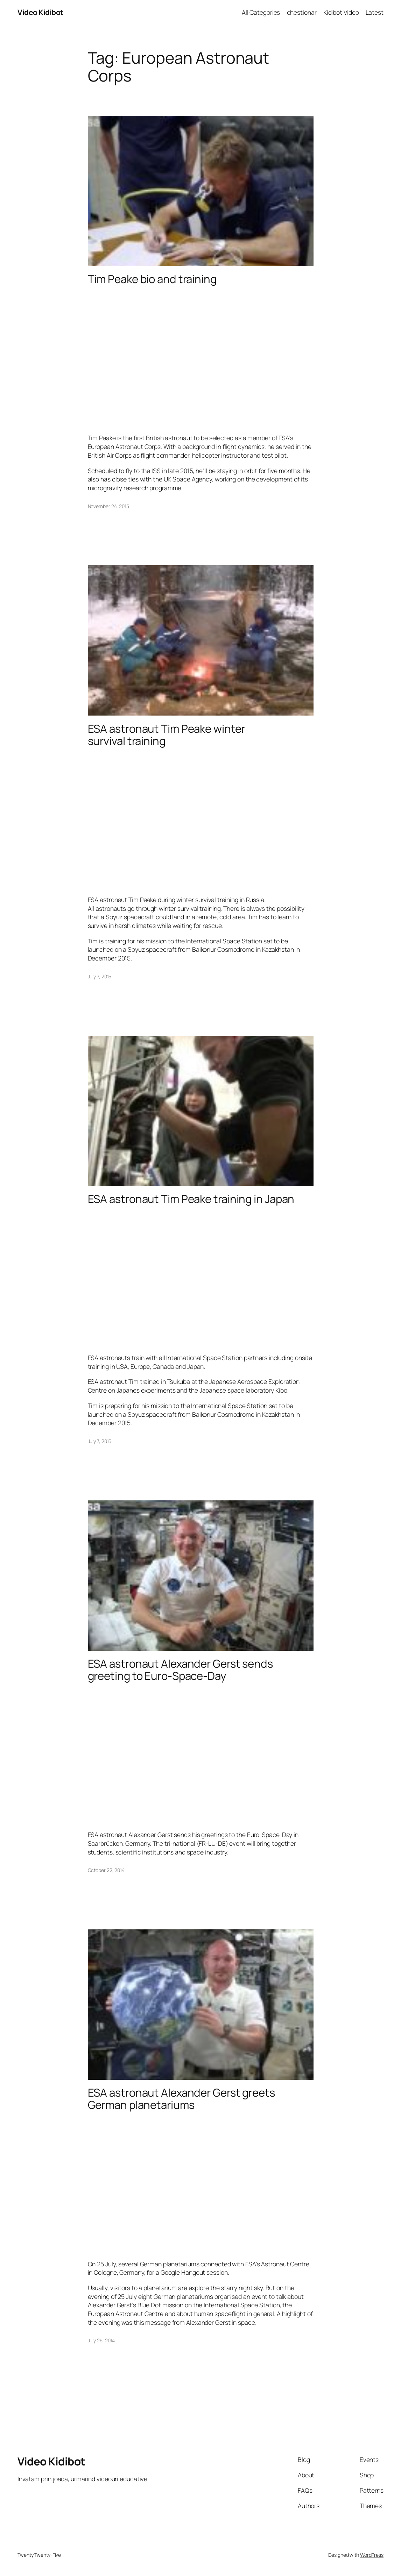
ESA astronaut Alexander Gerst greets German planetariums (181, 2098)
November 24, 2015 (108, 506)
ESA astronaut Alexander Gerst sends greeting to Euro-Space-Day (180, 1669)
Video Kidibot (40, 12)
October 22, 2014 (106, 1870)
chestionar (302, 12)
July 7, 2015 (100, 976)
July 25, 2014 (101, 2340)
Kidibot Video (341, 12)
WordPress (372, 2555)
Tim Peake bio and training (152, 279)
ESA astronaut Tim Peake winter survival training (166, 735)
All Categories (261, 12)
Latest (375, 12)
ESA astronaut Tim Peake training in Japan (191, 1199)
